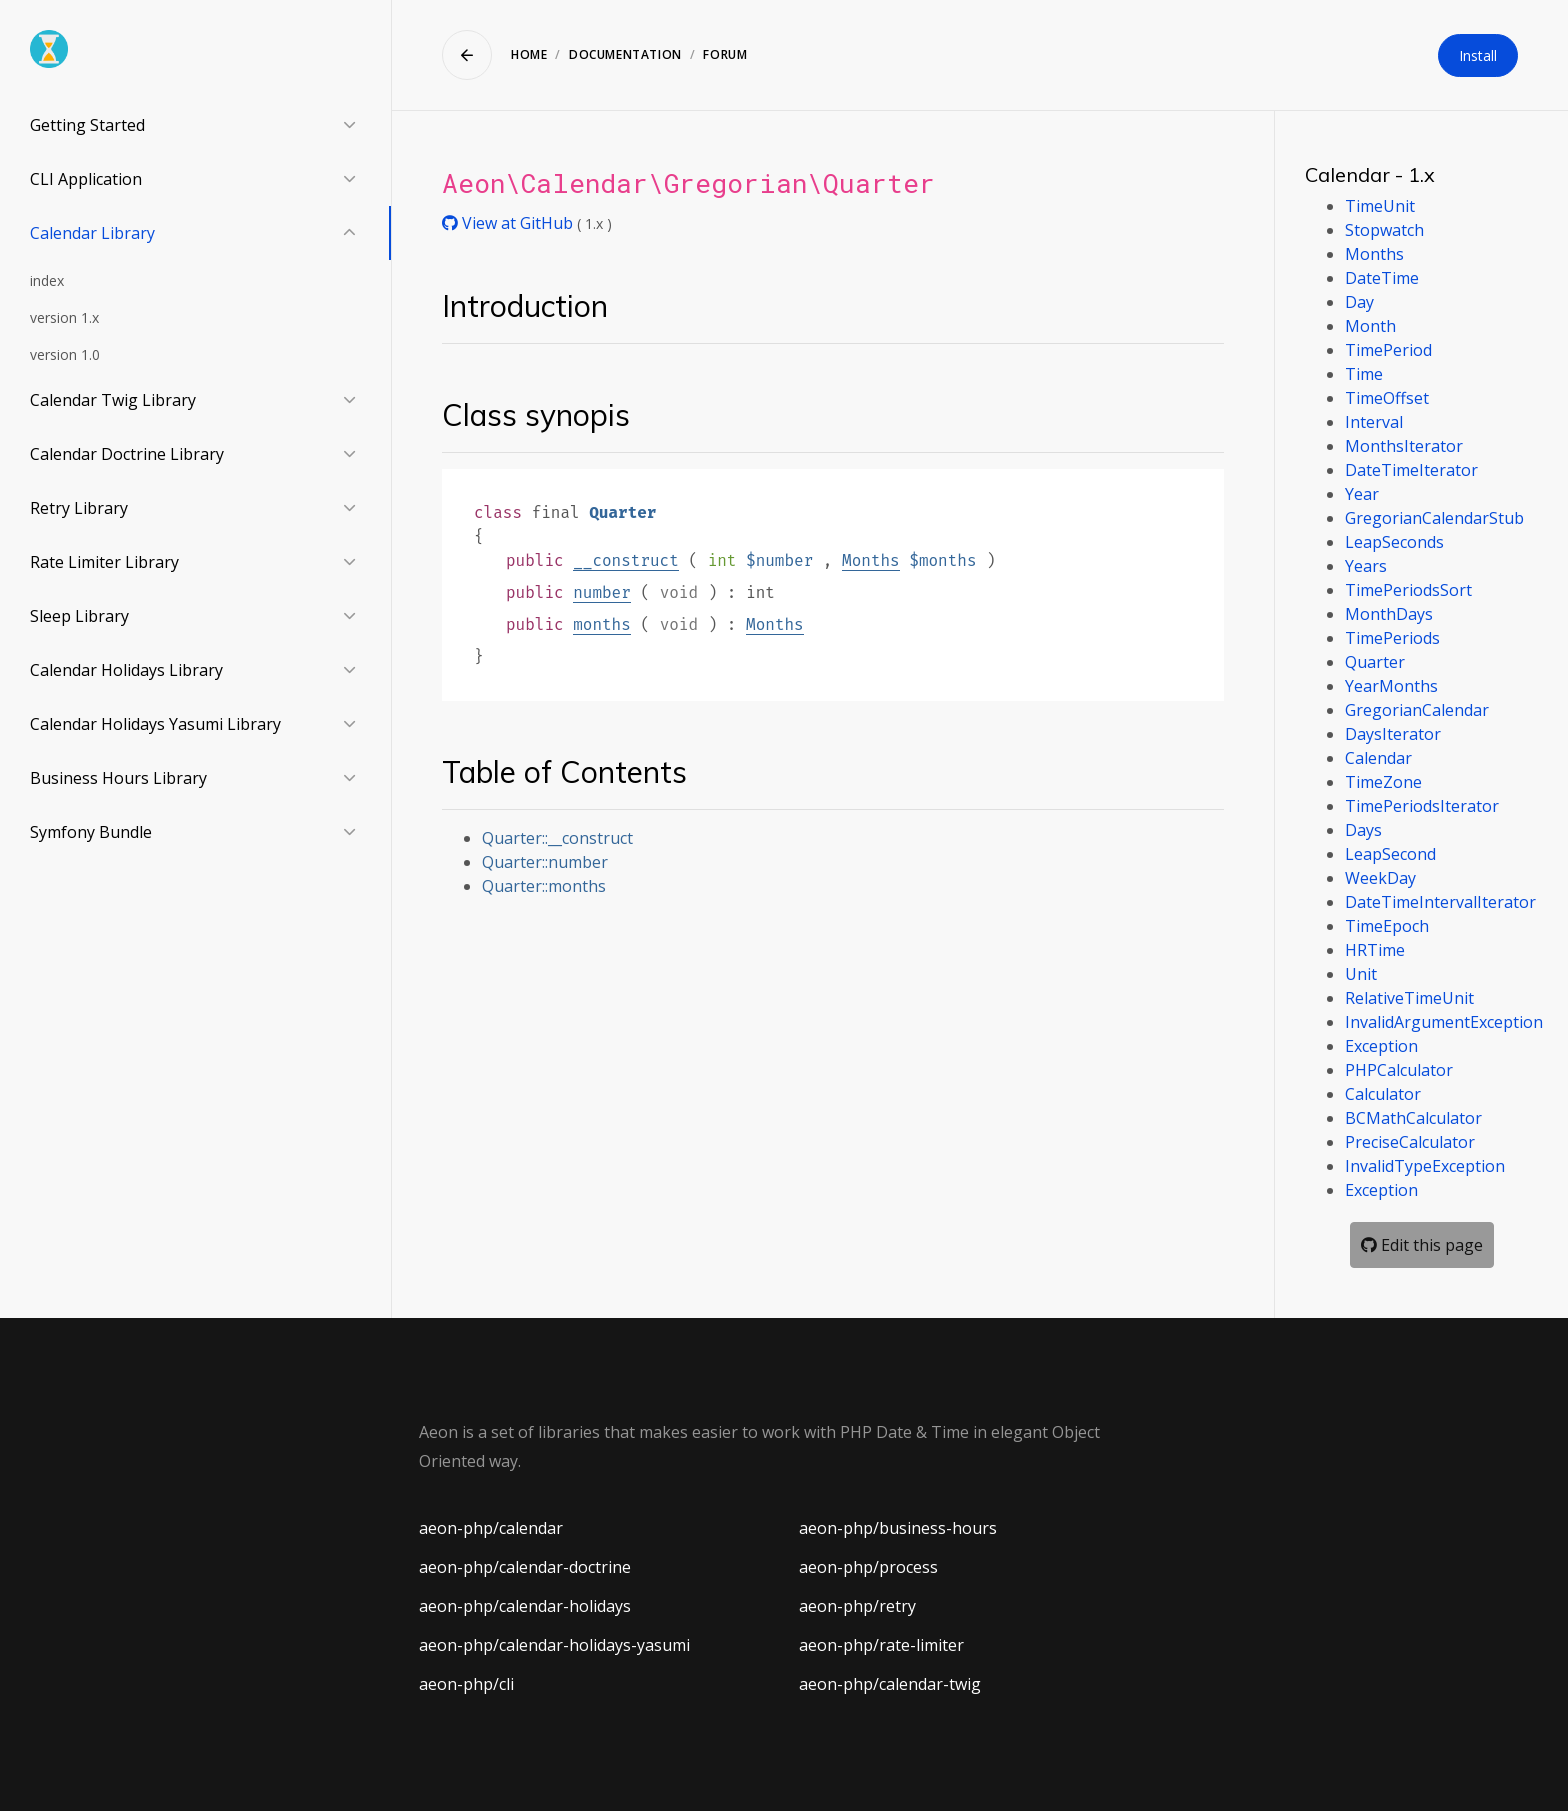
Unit (1361, 974)
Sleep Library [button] (79, 616)
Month (1370, 326)
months (602, 624)
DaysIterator (1393, 734)
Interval (1374, 422)
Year (1362, 494)
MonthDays (1389, 614)
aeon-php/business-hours (898, 1528)
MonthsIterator (1404, 446)
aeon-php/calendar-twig (890, 1684)
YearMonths (1391, 686)
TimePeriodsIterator (1422, 806)
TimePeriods (1392, 638)
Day (1359, 302)
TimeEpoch (1387, 926)
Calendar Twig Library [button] (113, 400)
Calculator (1383, 1094)
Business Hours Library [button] (118, 778)
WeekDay (1380, 878)
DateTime (1382, 278)
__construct (626, 560)
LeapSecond (1390, 854)
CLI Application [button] (86, 179)
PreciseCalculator (1410, 1142)
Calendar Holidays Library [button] (126, 670)
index (47, 280)
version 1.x (64, 317)
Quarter (1375, 662)
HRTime (1375, 950)
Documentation (625, 54)
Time (1364, 374)
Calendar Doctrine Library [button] (127, 454)
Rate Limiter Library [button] (104, 562)
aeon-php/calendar (491, 1528)
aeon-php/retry (857, 1606)
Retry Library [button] (79, 508)
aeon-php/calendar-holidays (525, 1606)
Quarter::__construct (557, 838)
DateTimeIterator (1411, 470)
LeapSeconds (1394, 542)
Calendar (1378, 758)
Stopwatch (1384, 230)
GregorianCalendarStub (1434, 518)
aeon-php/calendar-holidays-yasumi (554, 1645)
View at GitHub (509, 223)
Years (1366, 566)
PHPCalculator (1399, 1070)
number (602, 592)
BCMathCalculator (1413, 1118)
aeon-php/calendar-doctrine (525, 1567)
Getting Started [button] (87, 125)
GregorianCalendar (1417, 710)
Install (1478, 55)
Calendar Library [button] (92, 233)
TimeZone (1383, 782)
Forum (725, 54)
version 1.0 (65, 354)
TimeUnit (1380, 206)
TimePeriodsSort (1408, 590)
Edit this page (1422, 1245)
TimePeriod (1388, 350)
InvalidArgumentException (1444, 1022)
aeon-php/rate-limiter (881, 1645)
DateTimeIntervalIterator (1440, 902)
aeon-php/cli (466, 1684)
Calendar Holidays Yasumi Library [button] (155, 724)
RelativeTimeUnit (1409, 998)
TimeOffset (1387, 398)
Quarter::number (545, 862)
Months (871, 560)
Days (1363, 830)
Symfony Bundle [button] (91, 832)
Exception (1381, 1046)
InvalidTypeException (1425, 1166)
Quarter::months (544, 886)
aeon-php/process (868, 1567)
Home (529, 54)
